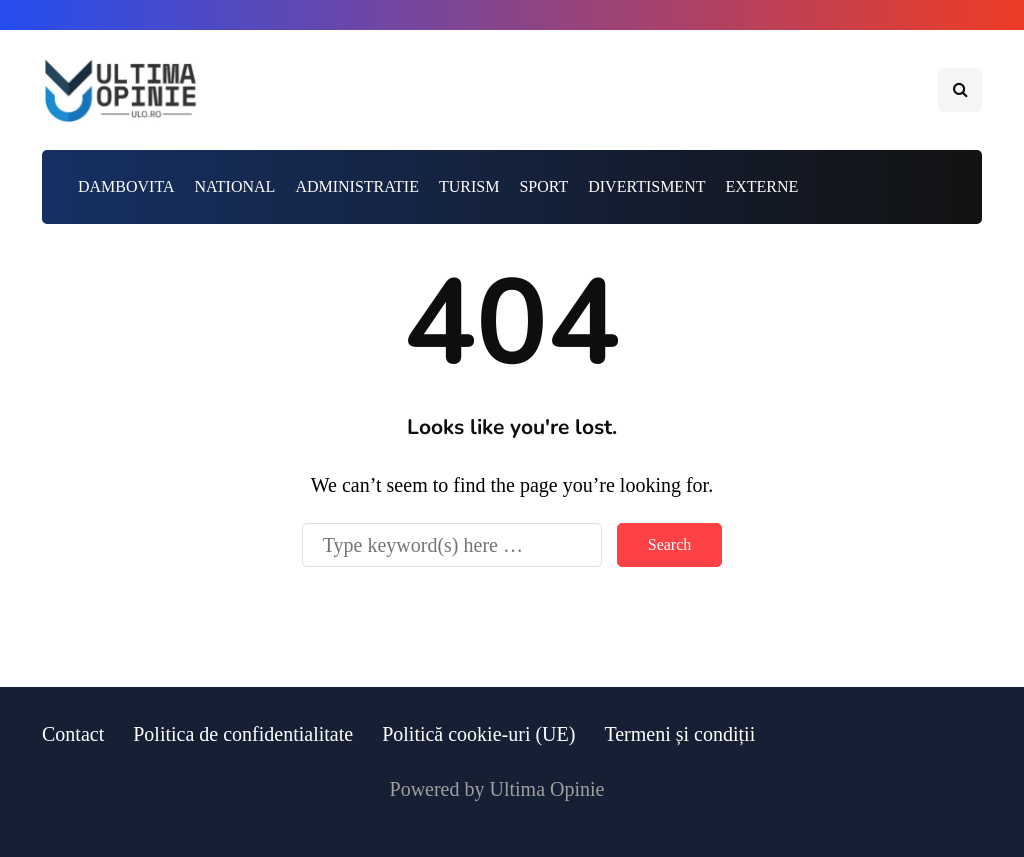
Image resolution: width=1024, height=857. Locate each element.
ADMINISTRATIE (357, 186)
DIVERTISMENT (646, 186)
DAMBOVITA (126, 186)
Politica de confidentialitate (243, 734)
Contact (73, 734)
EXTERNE (761, 186)
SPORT (543, 186)
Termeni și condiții (679, 734)
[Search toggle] (960, 90)
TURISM (469, 186)
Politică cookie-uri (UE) (478, 734)
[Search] (452, 545)
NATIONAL (235, 186)
